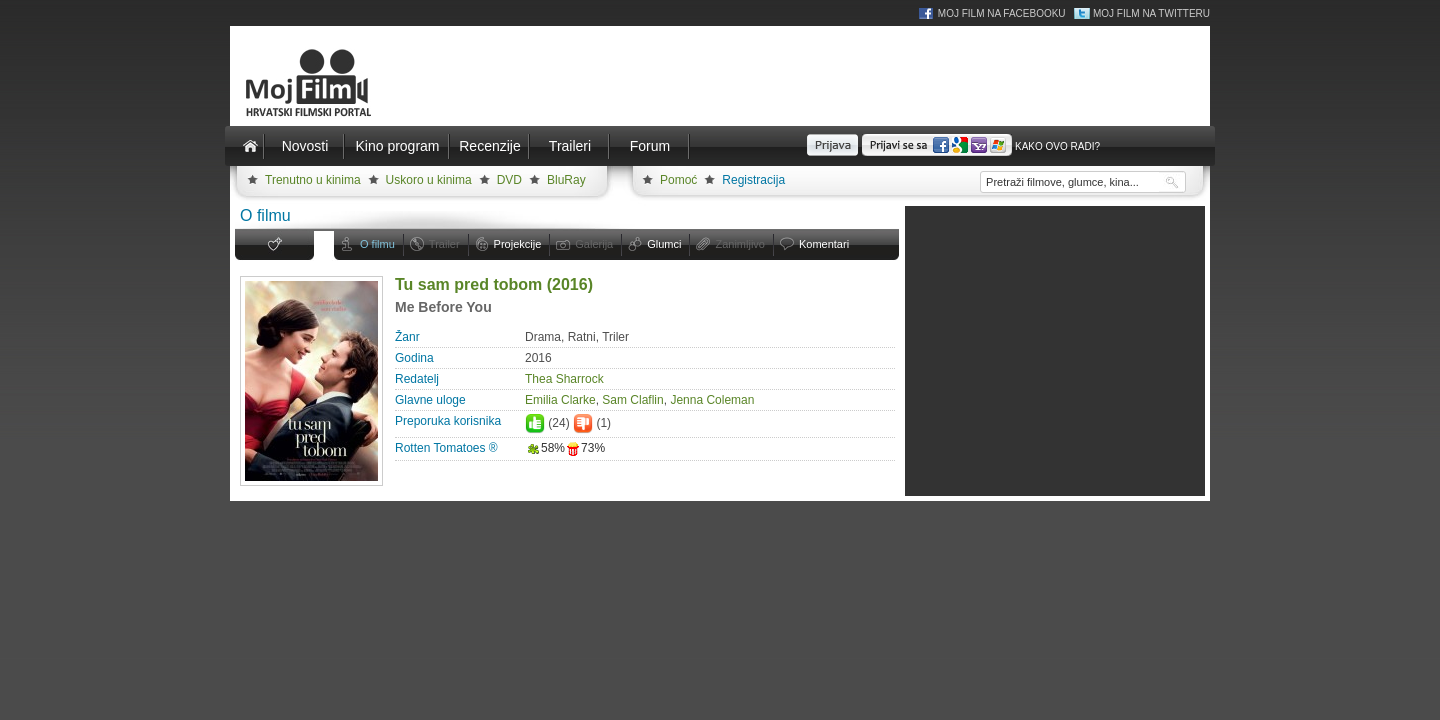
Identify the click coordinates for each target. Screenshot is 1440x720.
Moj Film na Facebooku (1002, 13)
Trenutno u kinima (313, 180)
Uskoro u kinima (429, 180)
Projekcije (518, 244)
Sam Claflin (632, 400)
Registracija (753, 180)
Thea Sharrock (564, 379)
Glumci (664, 244)
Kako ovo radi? (1057, 146)
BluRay (566, 180)
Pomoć (678, 180)
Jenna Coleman (712, 400)
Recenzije (489, 146)
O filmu (377, 244)
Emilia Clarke (560, 400)
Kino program (397, 146)
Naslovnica (250, 146)
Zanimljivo (740, 244)
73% (585, 448)
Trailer (444, 244)
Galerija (594, 244)
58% (545, 448)
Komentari (824, 244)
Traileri (570, 146)
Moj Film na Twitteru (1151, 13)
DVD (509, 180)
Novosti (305, 146)
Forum (650, 146)
